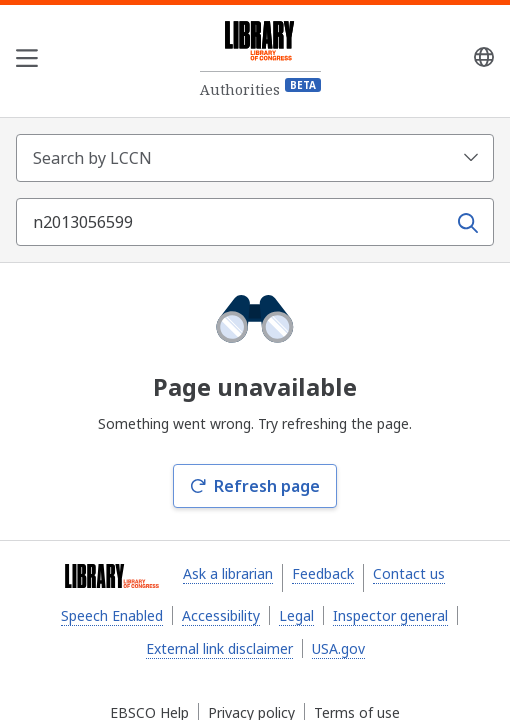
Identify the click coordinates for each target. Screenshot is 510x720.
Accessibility (221, 615)
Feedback (323, 573)
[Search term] (233, 222)
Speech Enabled (112, 615)
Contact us (409, 573)
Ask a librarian (228, 573)
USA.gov (338, 648)
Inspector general (390, 615)
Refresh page (255, 486)
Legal (296, 615)
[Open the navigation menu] (27, 61)
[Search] (468, 221)
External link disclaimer (219, 648)
